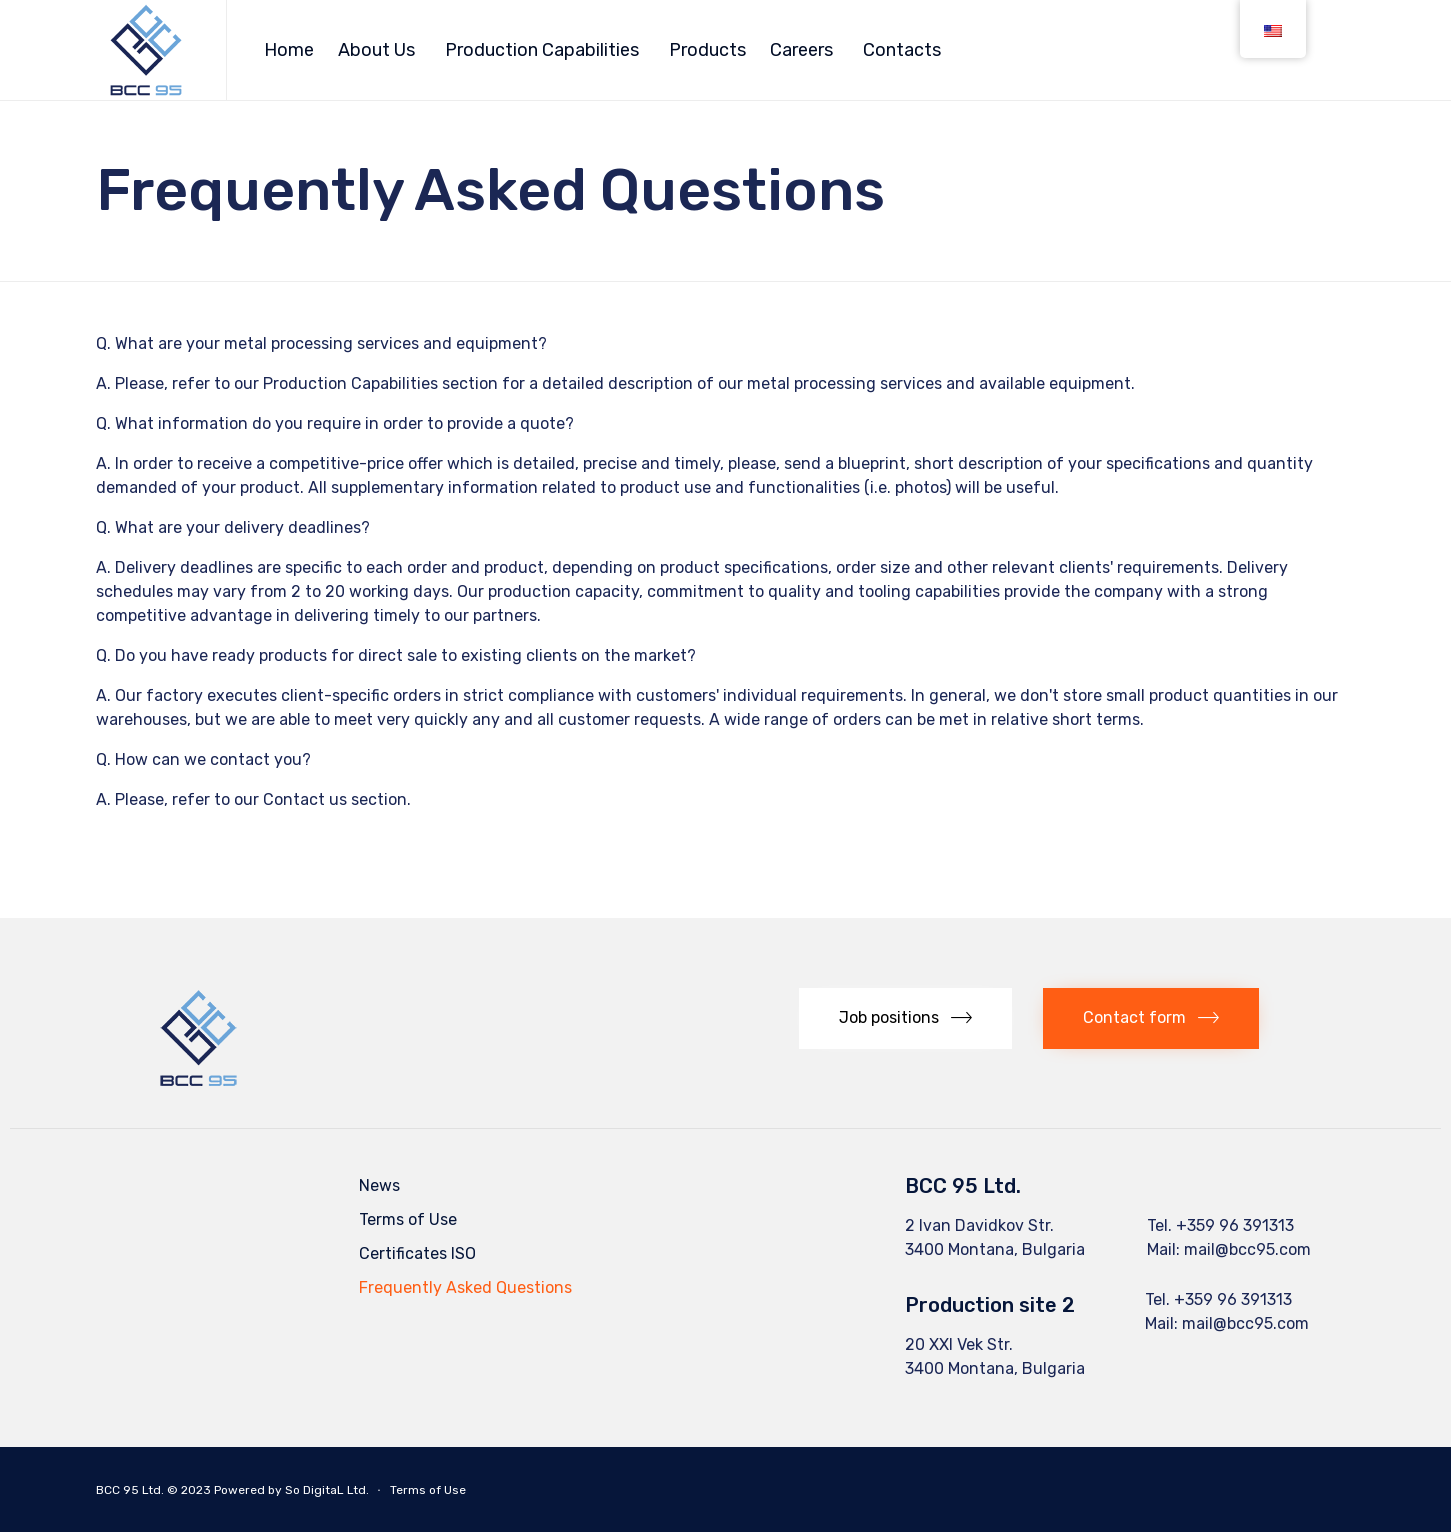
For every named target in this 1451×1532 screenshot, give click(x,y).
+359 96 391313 (1235, 1225)
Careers (801, 50)
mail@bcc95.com (1247, 1249)
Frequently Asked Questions (465, 1287)
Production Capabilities (542, 50)
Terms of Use (408, 1219)
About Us (376, 50)
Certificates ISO (417, 1253)
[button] (905, 1018)
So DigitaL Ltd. (327, 1490)
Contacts (902, 50)
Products (707, 50)
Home (289, 50)
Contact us (305, 799)
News (379, 1185)
